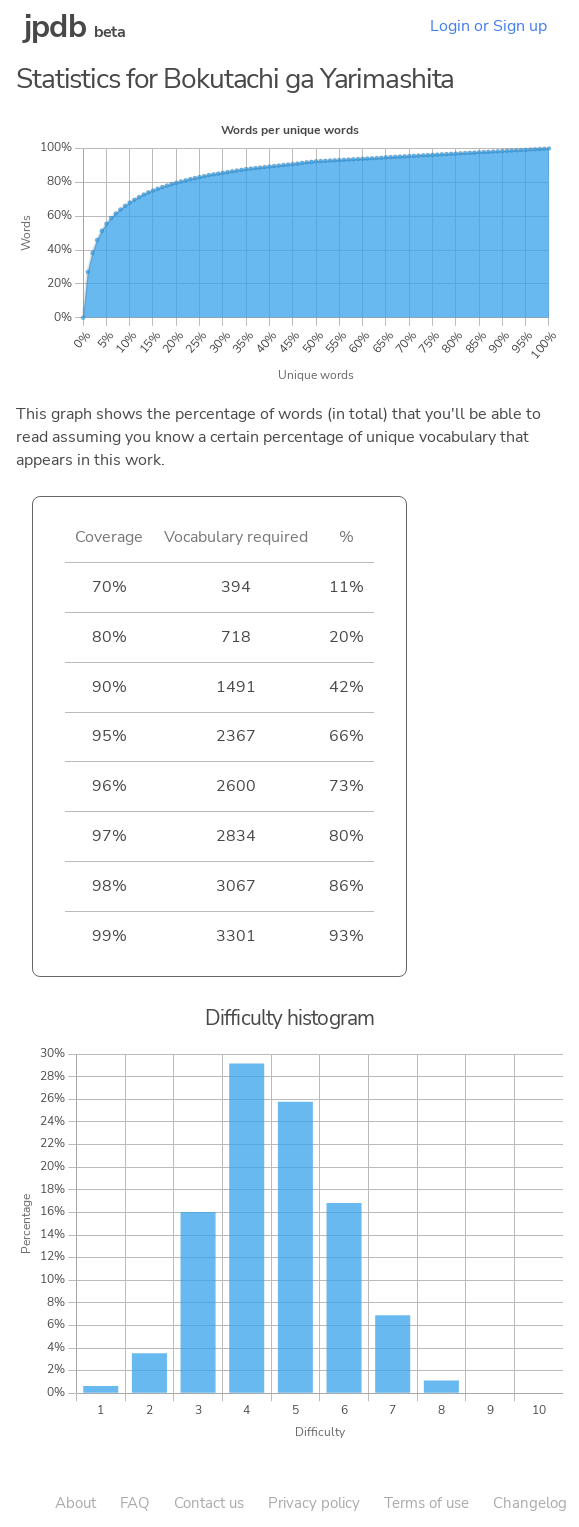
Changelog (530, 1503)
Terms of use (426, 1503)
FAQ (135, 1503)
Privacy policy (314, 1503)
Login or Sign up (488, 26)
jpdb (55, 26)
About (75, 1503)
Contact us (209, 1503)
